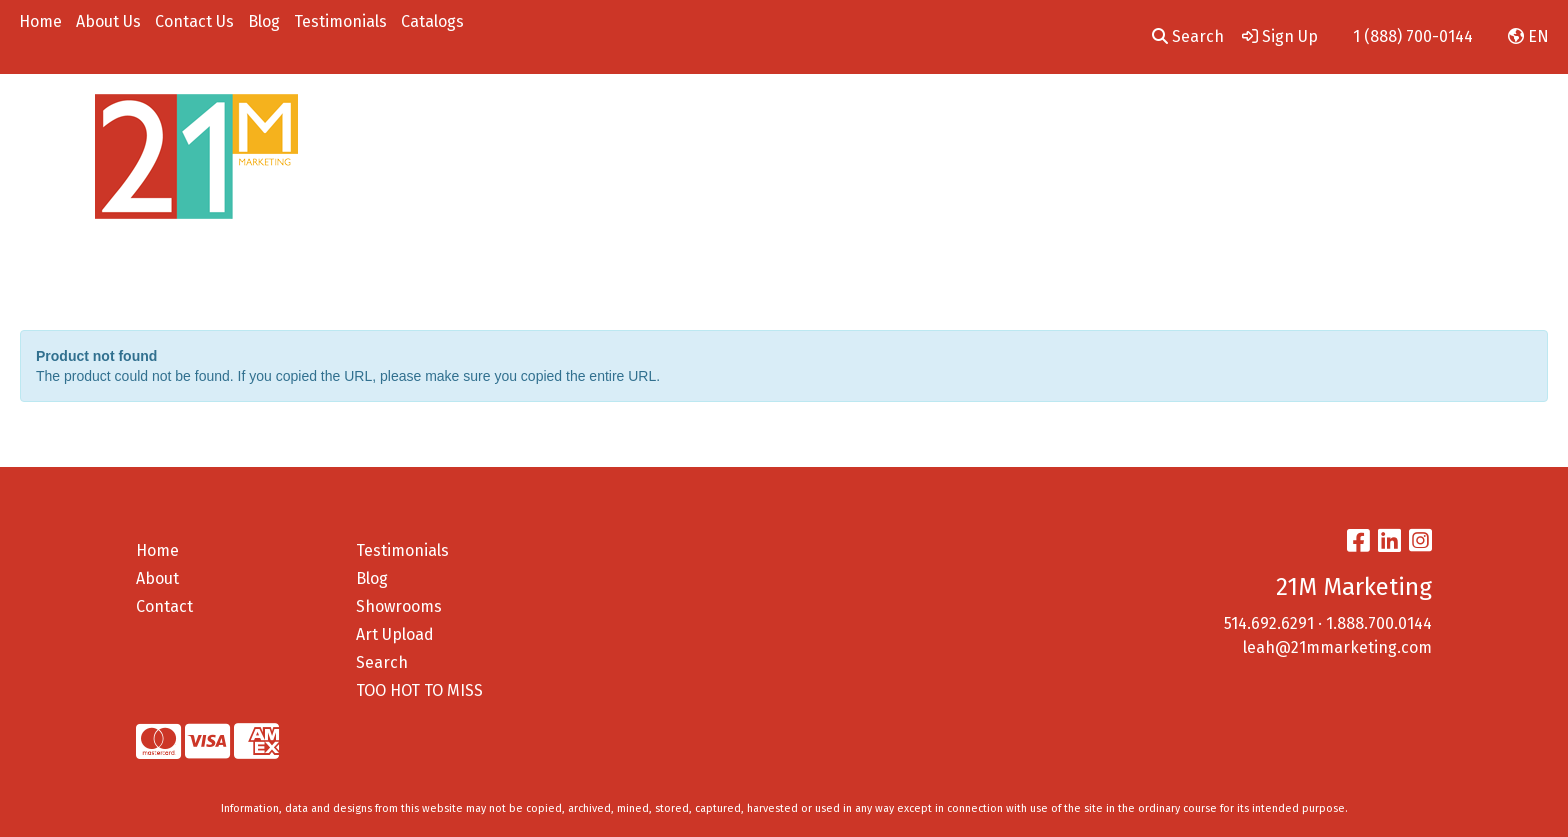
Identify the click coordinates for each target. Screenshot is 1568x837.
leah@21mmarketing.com (1337, 647)
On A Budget (1285, 117)
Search (1188, 36)
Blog (264, 21)
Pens (1062, 117)
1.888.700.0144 (1379, 623)
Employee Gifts (1169, 117)
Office (921, 117)
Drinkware (828, 117)
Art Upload (395, 634)
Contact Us (194, 21)
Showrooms (399, 606)
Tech (993, 117)
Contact (164, 606)
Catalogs (432, 21)
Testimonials (340, 21)
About (157, 578)
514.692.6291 (1269, 623)
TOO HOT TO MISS (419, 690)
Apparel (659, 117)
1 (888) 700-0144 (1413, 36)
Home (40, 21)
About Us (108, 21)
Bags (739, 117)
